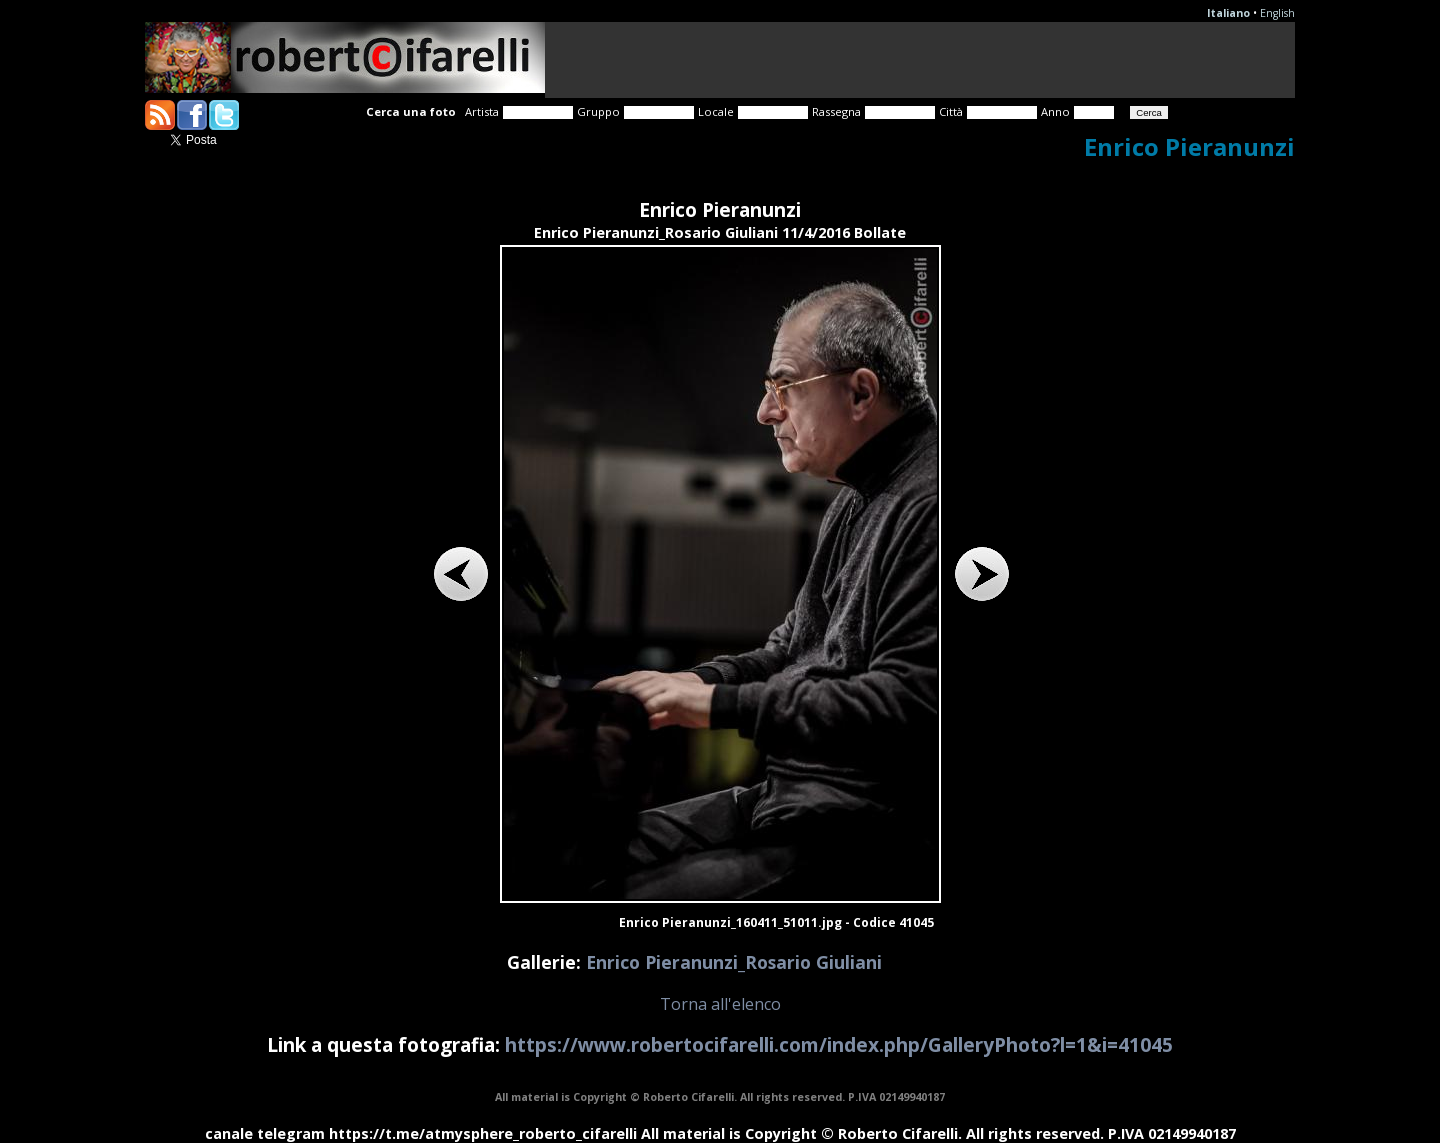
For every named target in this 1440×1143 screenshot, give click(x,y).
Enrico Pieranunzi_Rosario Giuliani (734, 962)
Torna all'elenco (720, 1004)
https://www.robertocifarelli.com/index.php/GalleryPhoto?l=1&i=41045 (839, 1044)
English (1277, 13)
